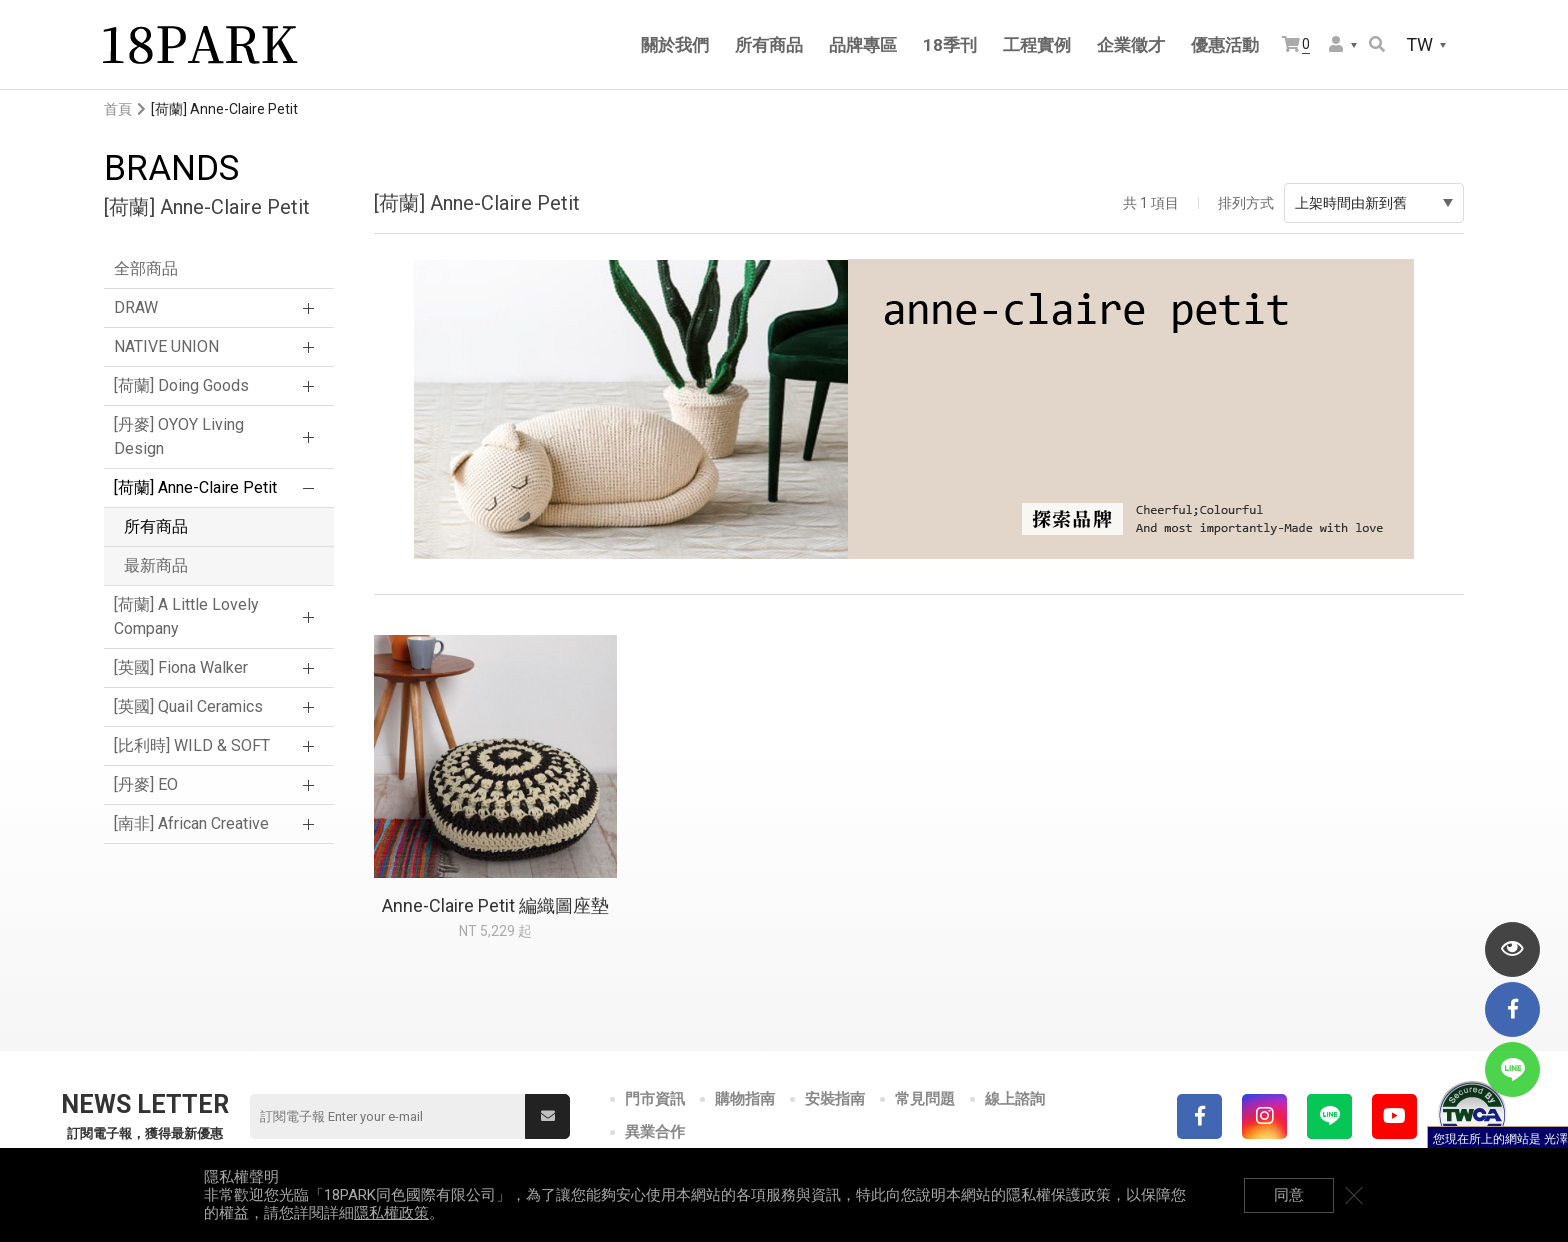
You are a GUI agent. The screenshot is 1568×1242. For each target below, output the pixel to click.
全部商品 (146, 268)
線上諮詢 (1015, 1099)
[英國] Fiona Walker (181, 667)
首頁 (118, 109)
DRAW (136, 307)
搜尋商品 (1377, 44)
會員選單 (1336, 44)
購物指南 (745, 1099)
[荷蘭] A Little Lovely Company (186, 616)
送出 (548, 1116)
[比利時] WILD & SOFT (192, 745)
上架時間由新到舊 (1374, 203)
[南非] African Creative (191, 823)
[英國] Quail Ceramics (188, 706)
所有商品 (156, 526)
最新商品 (156, 565)
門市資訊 (655, 1099)
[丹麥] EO (146, 784)
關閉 (1354, 1195)
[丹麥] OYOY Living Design (179, 436)
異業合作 (655, 1132)
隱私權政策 (391, 1213)
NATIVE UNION (166, 346)
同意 (1289, 1195)
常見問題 (925, 1099)
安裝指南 (835, 1099)
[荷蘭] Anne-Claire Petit (195, 487)
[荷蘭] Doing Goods (181, 385)
